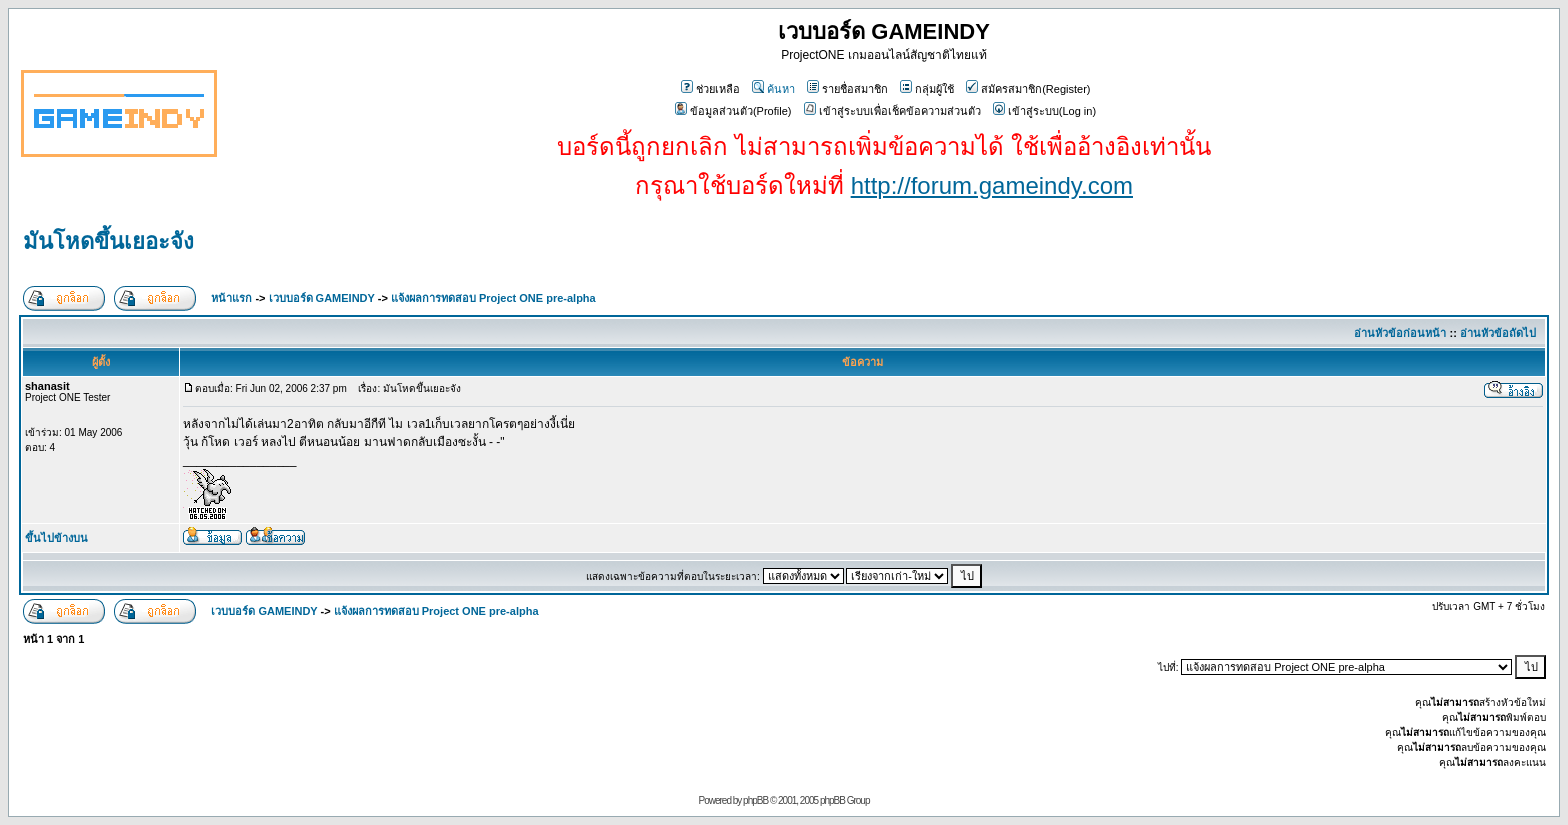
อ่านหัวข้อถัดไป (1498, 333)
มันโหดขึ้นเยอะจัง (108, 241)
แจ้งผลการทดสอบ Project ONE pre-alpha (493, 298)
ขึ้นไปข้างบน (56, 538)
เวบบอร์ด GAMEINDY (322, 298)
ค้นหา (773, 89)
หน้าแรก (231, 298)
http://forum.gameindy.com (992, 185)
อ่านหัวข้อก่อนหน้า (1400, 333)
